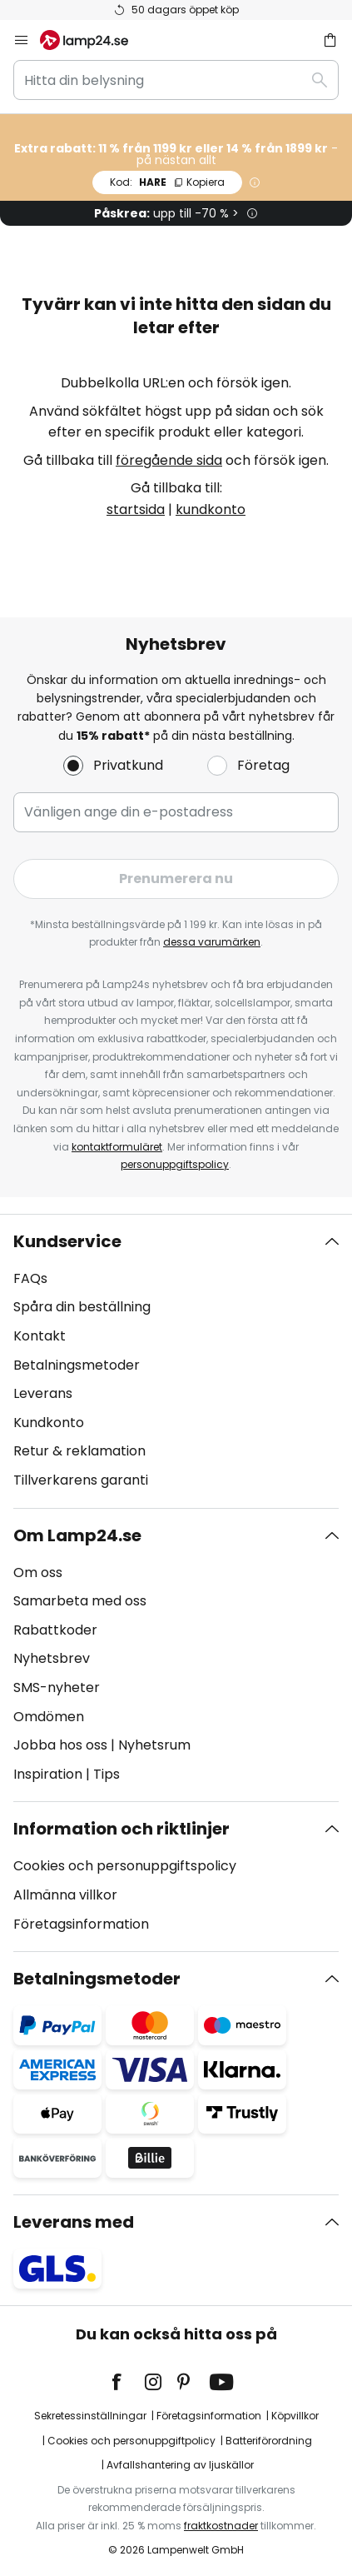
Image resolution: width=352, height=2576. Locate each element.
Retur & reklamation (79, 1450)
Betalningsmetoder (76, 1365)
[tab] (176, 1361)
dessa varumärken (211, 942)
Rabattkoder (55, 1630)
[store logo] (94, 40)
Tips (106, 1774)
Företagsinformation (81, 1924)
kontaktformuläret (117, 1147)
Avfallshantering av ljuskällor (180, 2465)
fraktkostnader (221, 2526)
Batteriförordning (269, 2441)
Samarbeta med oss (79, 1600)
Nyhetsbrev (51, 1658)
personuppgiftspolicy (175, 1164)
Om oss (37, 1572)
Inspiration (47, 1774)
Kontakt (39, 1335)
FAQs (30, 1278)
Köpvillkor (295, 2416)
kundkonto (210, 509)
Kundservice (67, 1241)
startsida (136, 509)
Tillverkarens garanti (80, 1480)
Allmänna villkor (65, 1895)
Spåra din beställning (82, 1306)
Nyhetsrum (154, 1745)
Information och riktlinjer (121, 1828)
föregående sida (169, 460)
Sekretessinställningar (90, 2416)
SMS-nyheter (56, 1687)
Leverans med (73, 2222)
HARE (167, 182)
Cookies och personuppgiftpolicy (131, 2441)
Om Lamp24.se (77, 1535)
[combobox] (176, 80)
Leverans (42, 1393)
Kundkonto (48, 1422)
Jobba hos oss (60, 1745)
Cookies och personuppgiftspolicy (124, 1865)
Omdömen (48, 1716)
